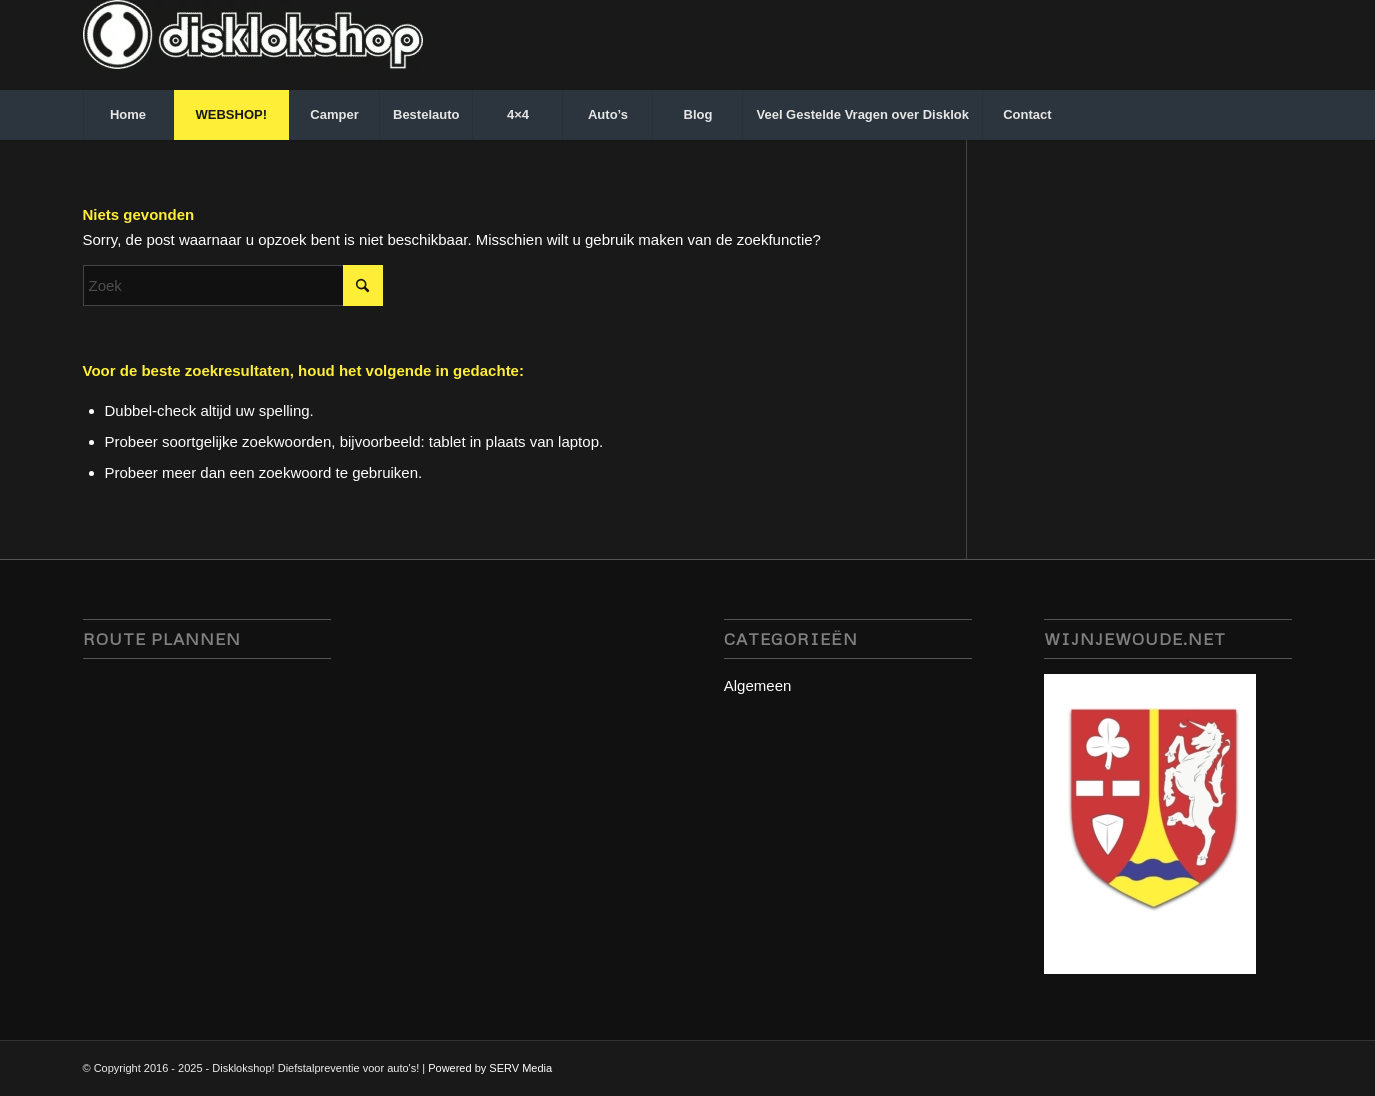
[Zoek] (233, 285)
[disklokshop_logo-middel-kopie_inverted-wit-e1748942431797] (253, 45)
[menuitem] (128, 115)
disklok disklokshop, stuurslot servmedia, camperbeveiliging (207, 824)
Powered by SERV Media (490, 1068)
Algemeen (758, 685)
